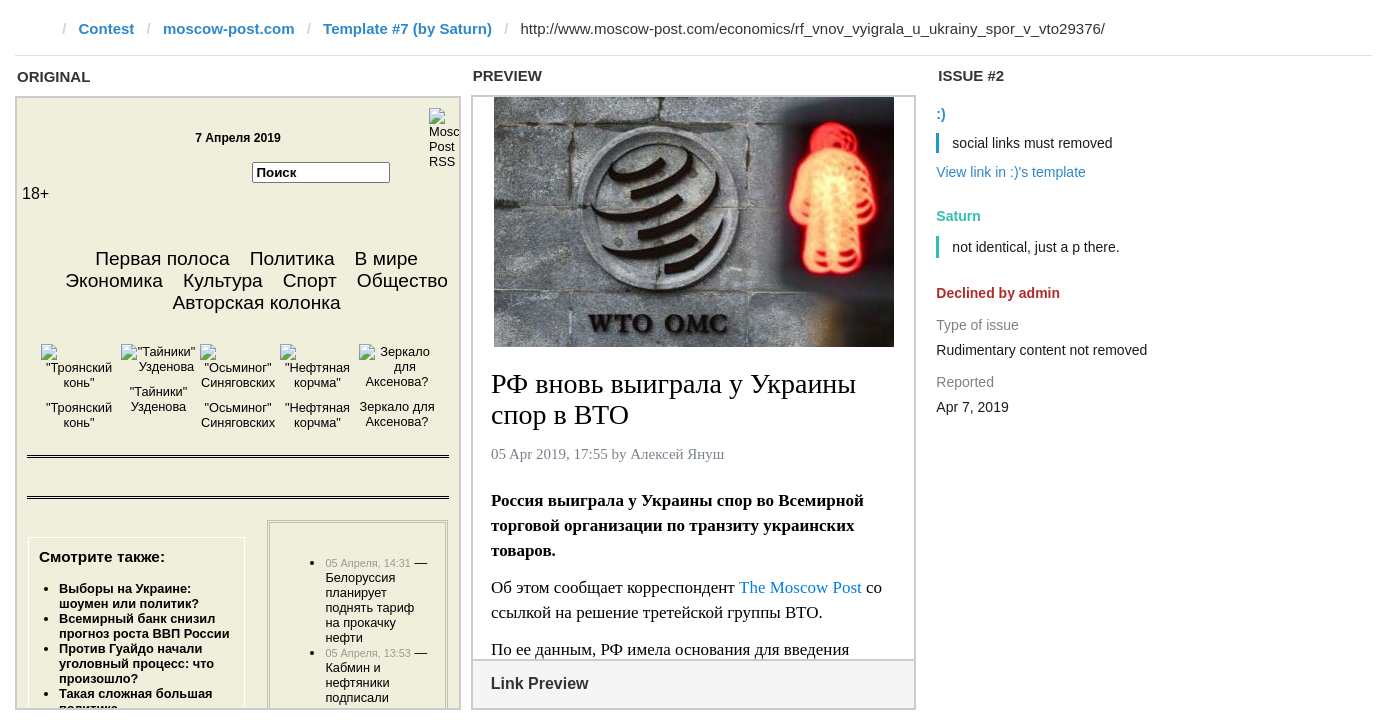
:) (940, 114)
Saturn (958, 216)
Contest (107, 28)
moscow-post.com (229, 28)
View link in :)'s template (1010, 172)
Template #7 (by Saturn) (407, 28)
